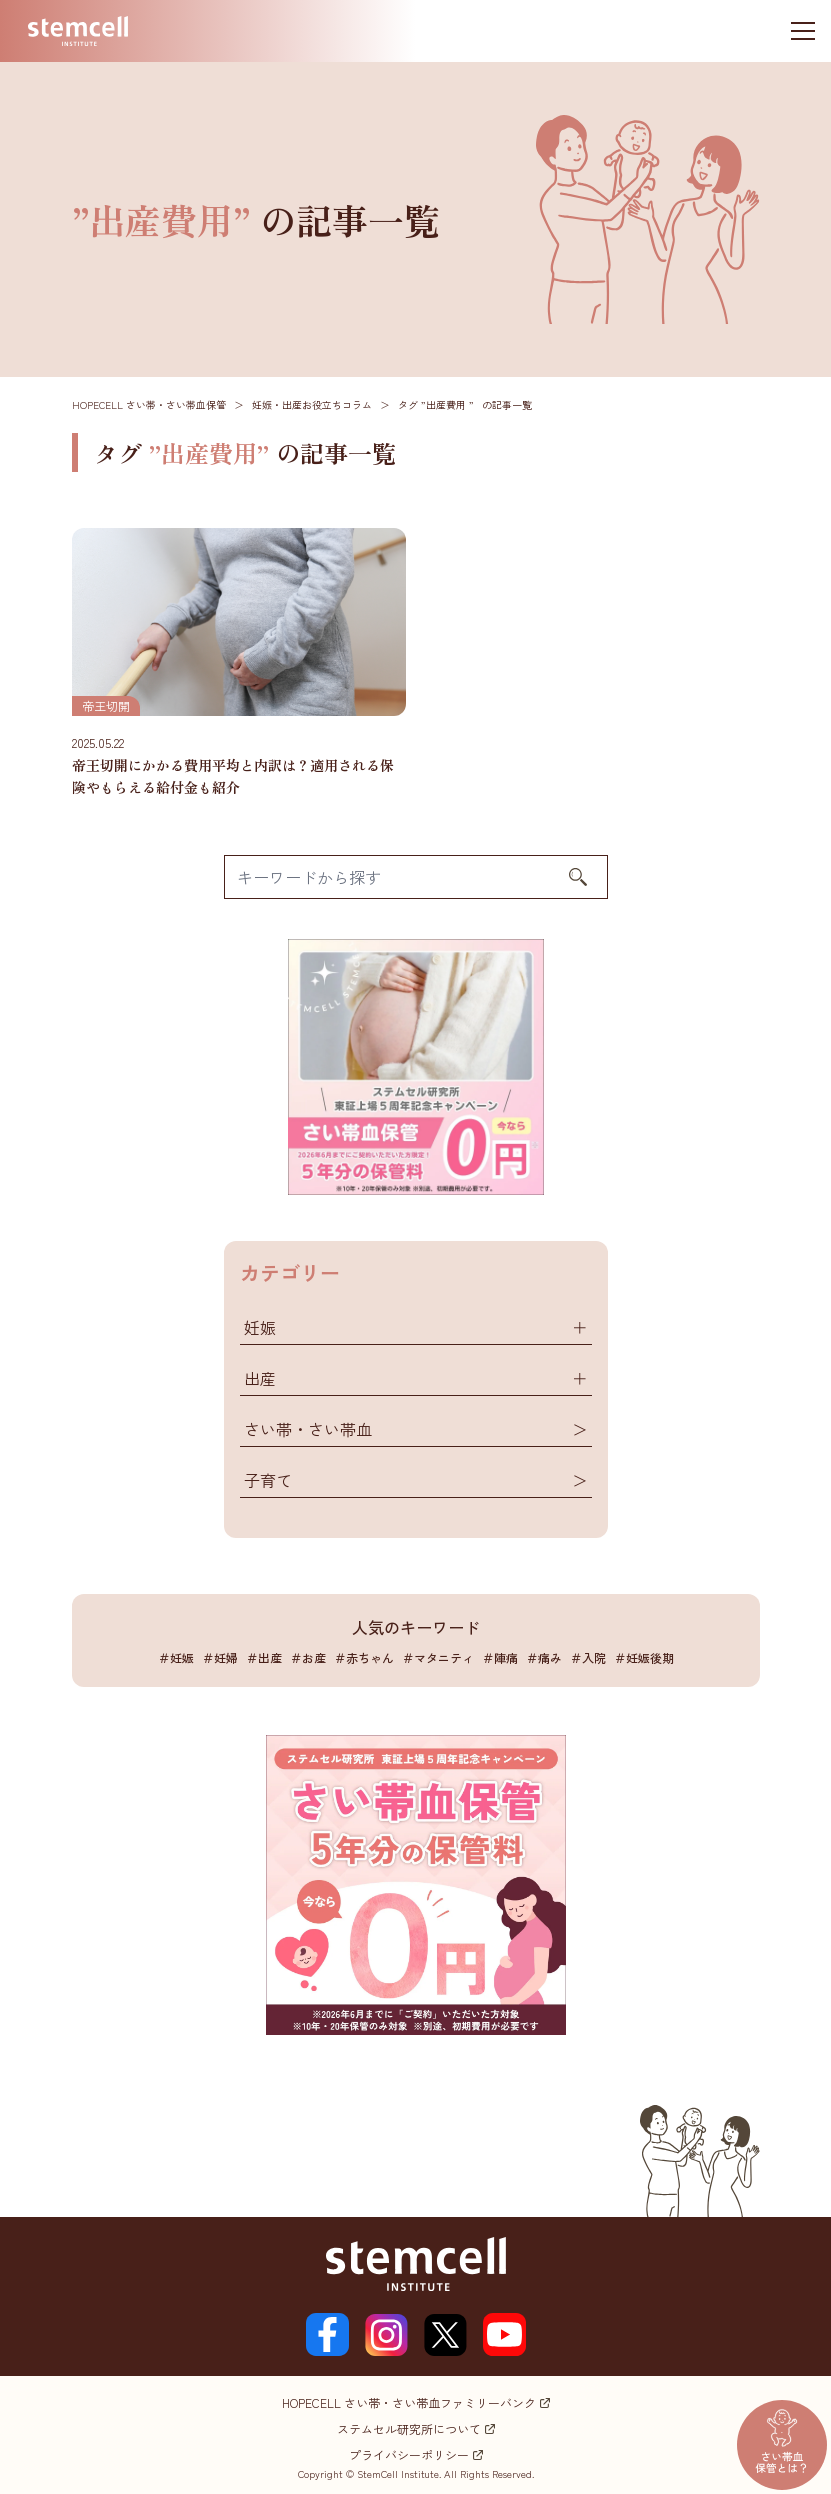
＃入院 (588, 1657)
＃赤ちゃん (364, 1657)
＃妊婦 (220, 1657)
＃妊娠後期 (644, 1657)
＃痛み (544, 1657)
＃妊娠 (176, 1657)
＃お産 (308, 1657)
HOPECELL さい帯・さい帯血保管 (149, 404)
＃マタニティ (438, 1657)
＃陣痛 (500, 1657)
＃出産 (264, 1657)
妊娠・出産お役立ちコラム (312, 404)
